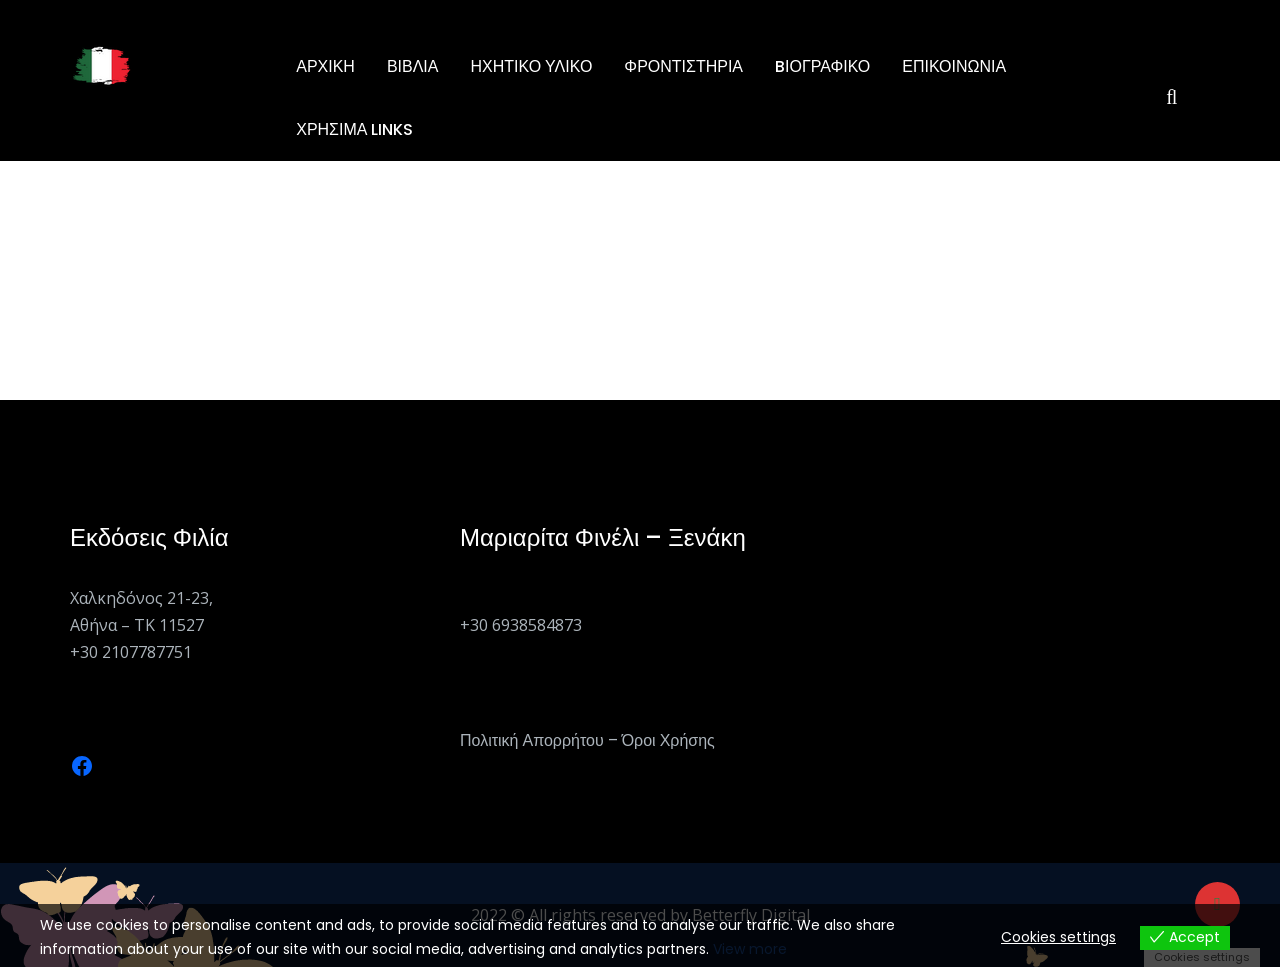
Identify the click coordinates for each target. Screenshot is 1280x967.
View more (750, 949)
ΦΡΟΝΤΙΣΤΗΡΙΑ (683, 66)
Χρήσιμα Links (354, 129)
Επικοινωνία (954, 66)
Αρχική (325, 66)
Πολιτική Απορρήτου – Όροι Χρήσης (587, 740)
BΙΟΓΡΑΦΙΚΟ (822, 66)
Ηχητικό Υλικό (531, 66)
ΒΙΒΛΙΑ (413, 66)
